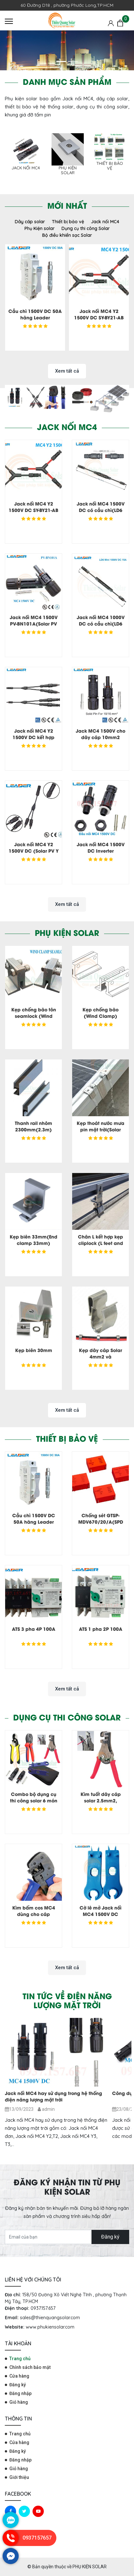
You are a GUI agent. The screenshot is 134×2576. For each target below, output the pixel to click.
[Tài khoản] (111, 23)
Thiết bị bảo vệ (109, 166)
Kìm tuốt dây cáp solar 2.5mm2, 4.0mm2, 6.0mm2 (100, 1800)
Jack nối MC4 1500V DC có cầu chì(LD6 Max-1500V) (101, 510)
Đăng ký (110, 2237)
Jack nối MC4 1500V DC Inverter (101, 847)
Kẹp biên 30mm (33, 1350)
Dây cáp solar (30, 222)
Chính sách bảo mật (30, 2367)
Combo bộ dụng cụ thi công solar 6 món (33, 1797)
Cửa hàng (19, 2376)
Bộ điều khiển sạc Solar (67, 235)
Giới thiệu (19, 2477)
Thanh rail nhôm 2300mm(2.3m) (33, 1126)
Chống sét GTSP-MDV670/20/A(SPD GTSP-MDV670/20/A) (100, 1521)
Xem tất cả (67, 371)
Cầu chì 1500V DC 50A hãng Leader (35, 314)
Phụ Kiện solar (68, 170)
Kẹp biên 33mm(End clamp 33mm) (33, 1239)
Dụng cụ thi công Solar (86, 228)
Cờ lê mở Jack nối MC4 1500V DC (100, 1910)
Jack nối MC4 (26, 167)
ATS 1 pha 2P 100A (100, 1628)
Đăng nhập (20, 2393)
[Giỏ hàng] (120, 23)
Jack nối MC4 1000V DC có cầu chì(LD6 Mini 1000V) (101, 623)
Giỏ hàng (18, 2402)
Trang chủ (20, 2358)
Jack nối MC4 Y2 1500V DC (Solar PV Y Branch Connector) (34, 850)
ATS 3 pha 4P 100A (33, 1628)
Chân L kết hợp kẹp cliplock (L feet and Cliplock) (100, 1243)
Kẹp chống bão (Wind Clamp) (100, 1012)
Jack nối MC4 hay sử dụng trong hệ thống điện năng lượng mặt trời (53, 2096)
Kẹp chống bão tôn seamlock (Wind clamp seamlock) (33, 1016)
